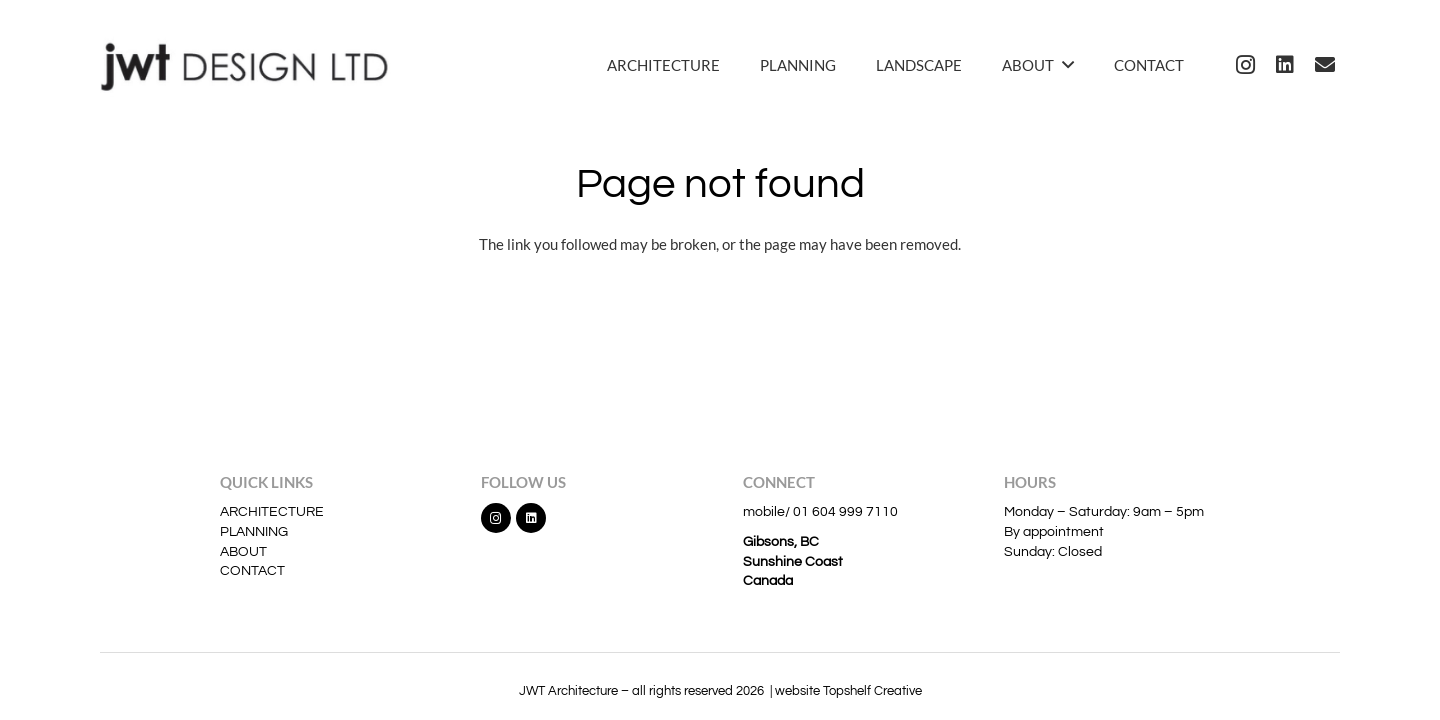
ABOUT (243, 552)
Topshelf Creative (872, 691)
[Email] (1325, 65)
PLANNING (254, 532)
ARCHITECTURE (272, 512)
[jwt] (251, 65)
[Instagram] (1245, 65)
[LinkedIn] (1285, 65)
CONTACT (252, 571)
